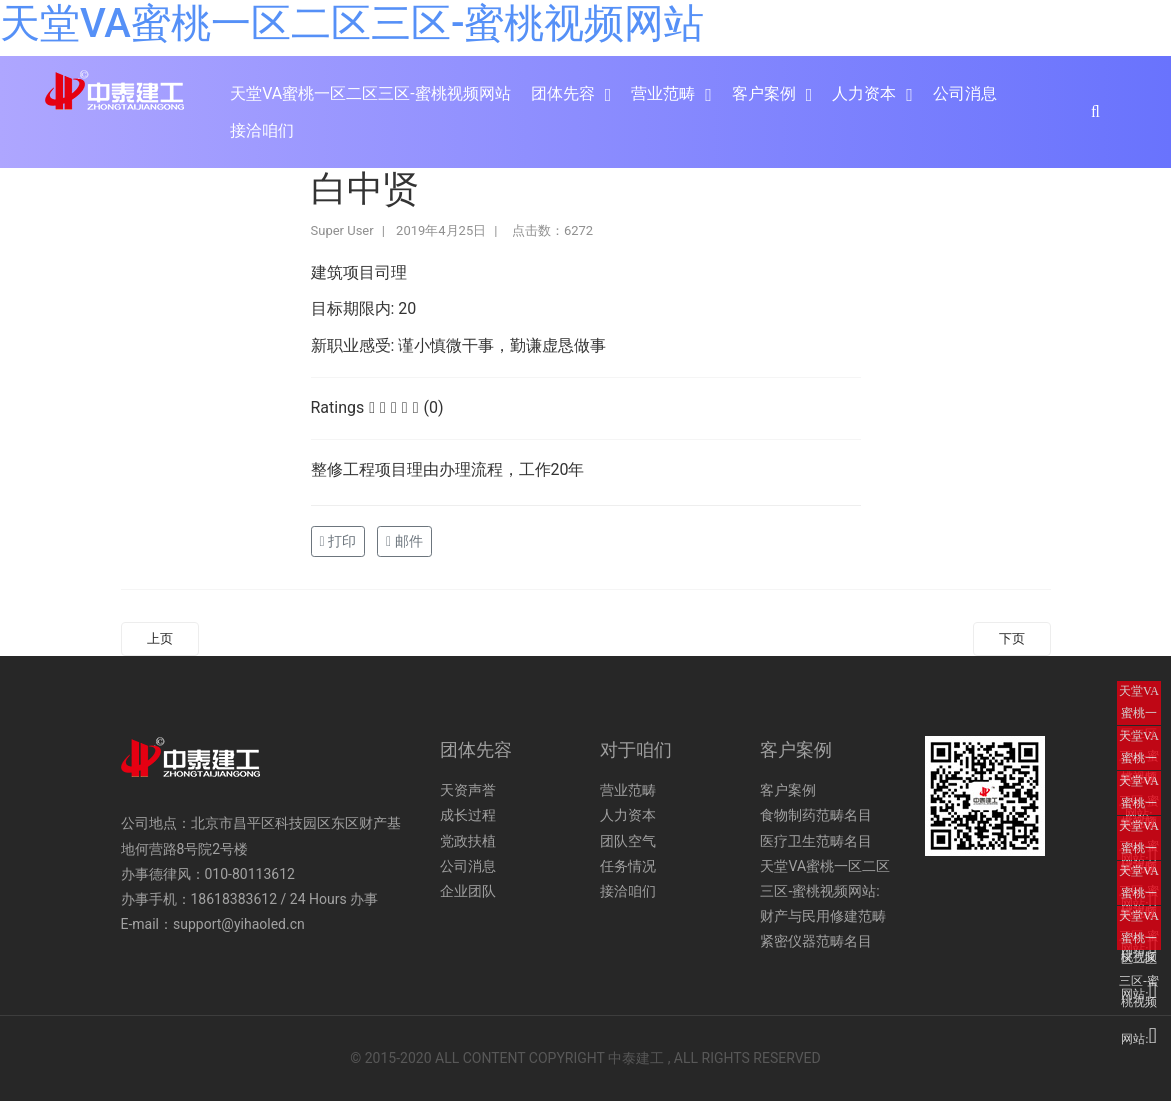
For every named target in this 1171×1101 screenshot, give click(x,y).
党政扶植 (468, 841)
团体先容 (563, 93)
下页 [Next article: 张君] (1012, 638)
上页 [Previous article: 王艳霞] (160, 638)
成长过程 (468, 815)
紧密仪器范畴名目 (816, 941)
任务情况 (628, 866)
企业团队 (468, 891)
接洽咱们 (262, 130)
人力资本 (864, 93)
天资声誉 (468, 790)
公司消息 (965, 93)
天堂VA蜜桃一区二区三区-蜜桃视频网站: (1139, 704)
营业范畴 (663, 93)
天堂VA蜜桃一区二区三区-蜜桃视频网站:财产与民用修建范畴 (825, 891)
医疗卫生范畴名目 (816, 841)
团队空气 (628, 841)
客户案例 (764, 93)
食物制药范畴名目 (816, 815)
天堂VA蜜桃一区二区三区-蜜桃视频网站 (352, 23)
